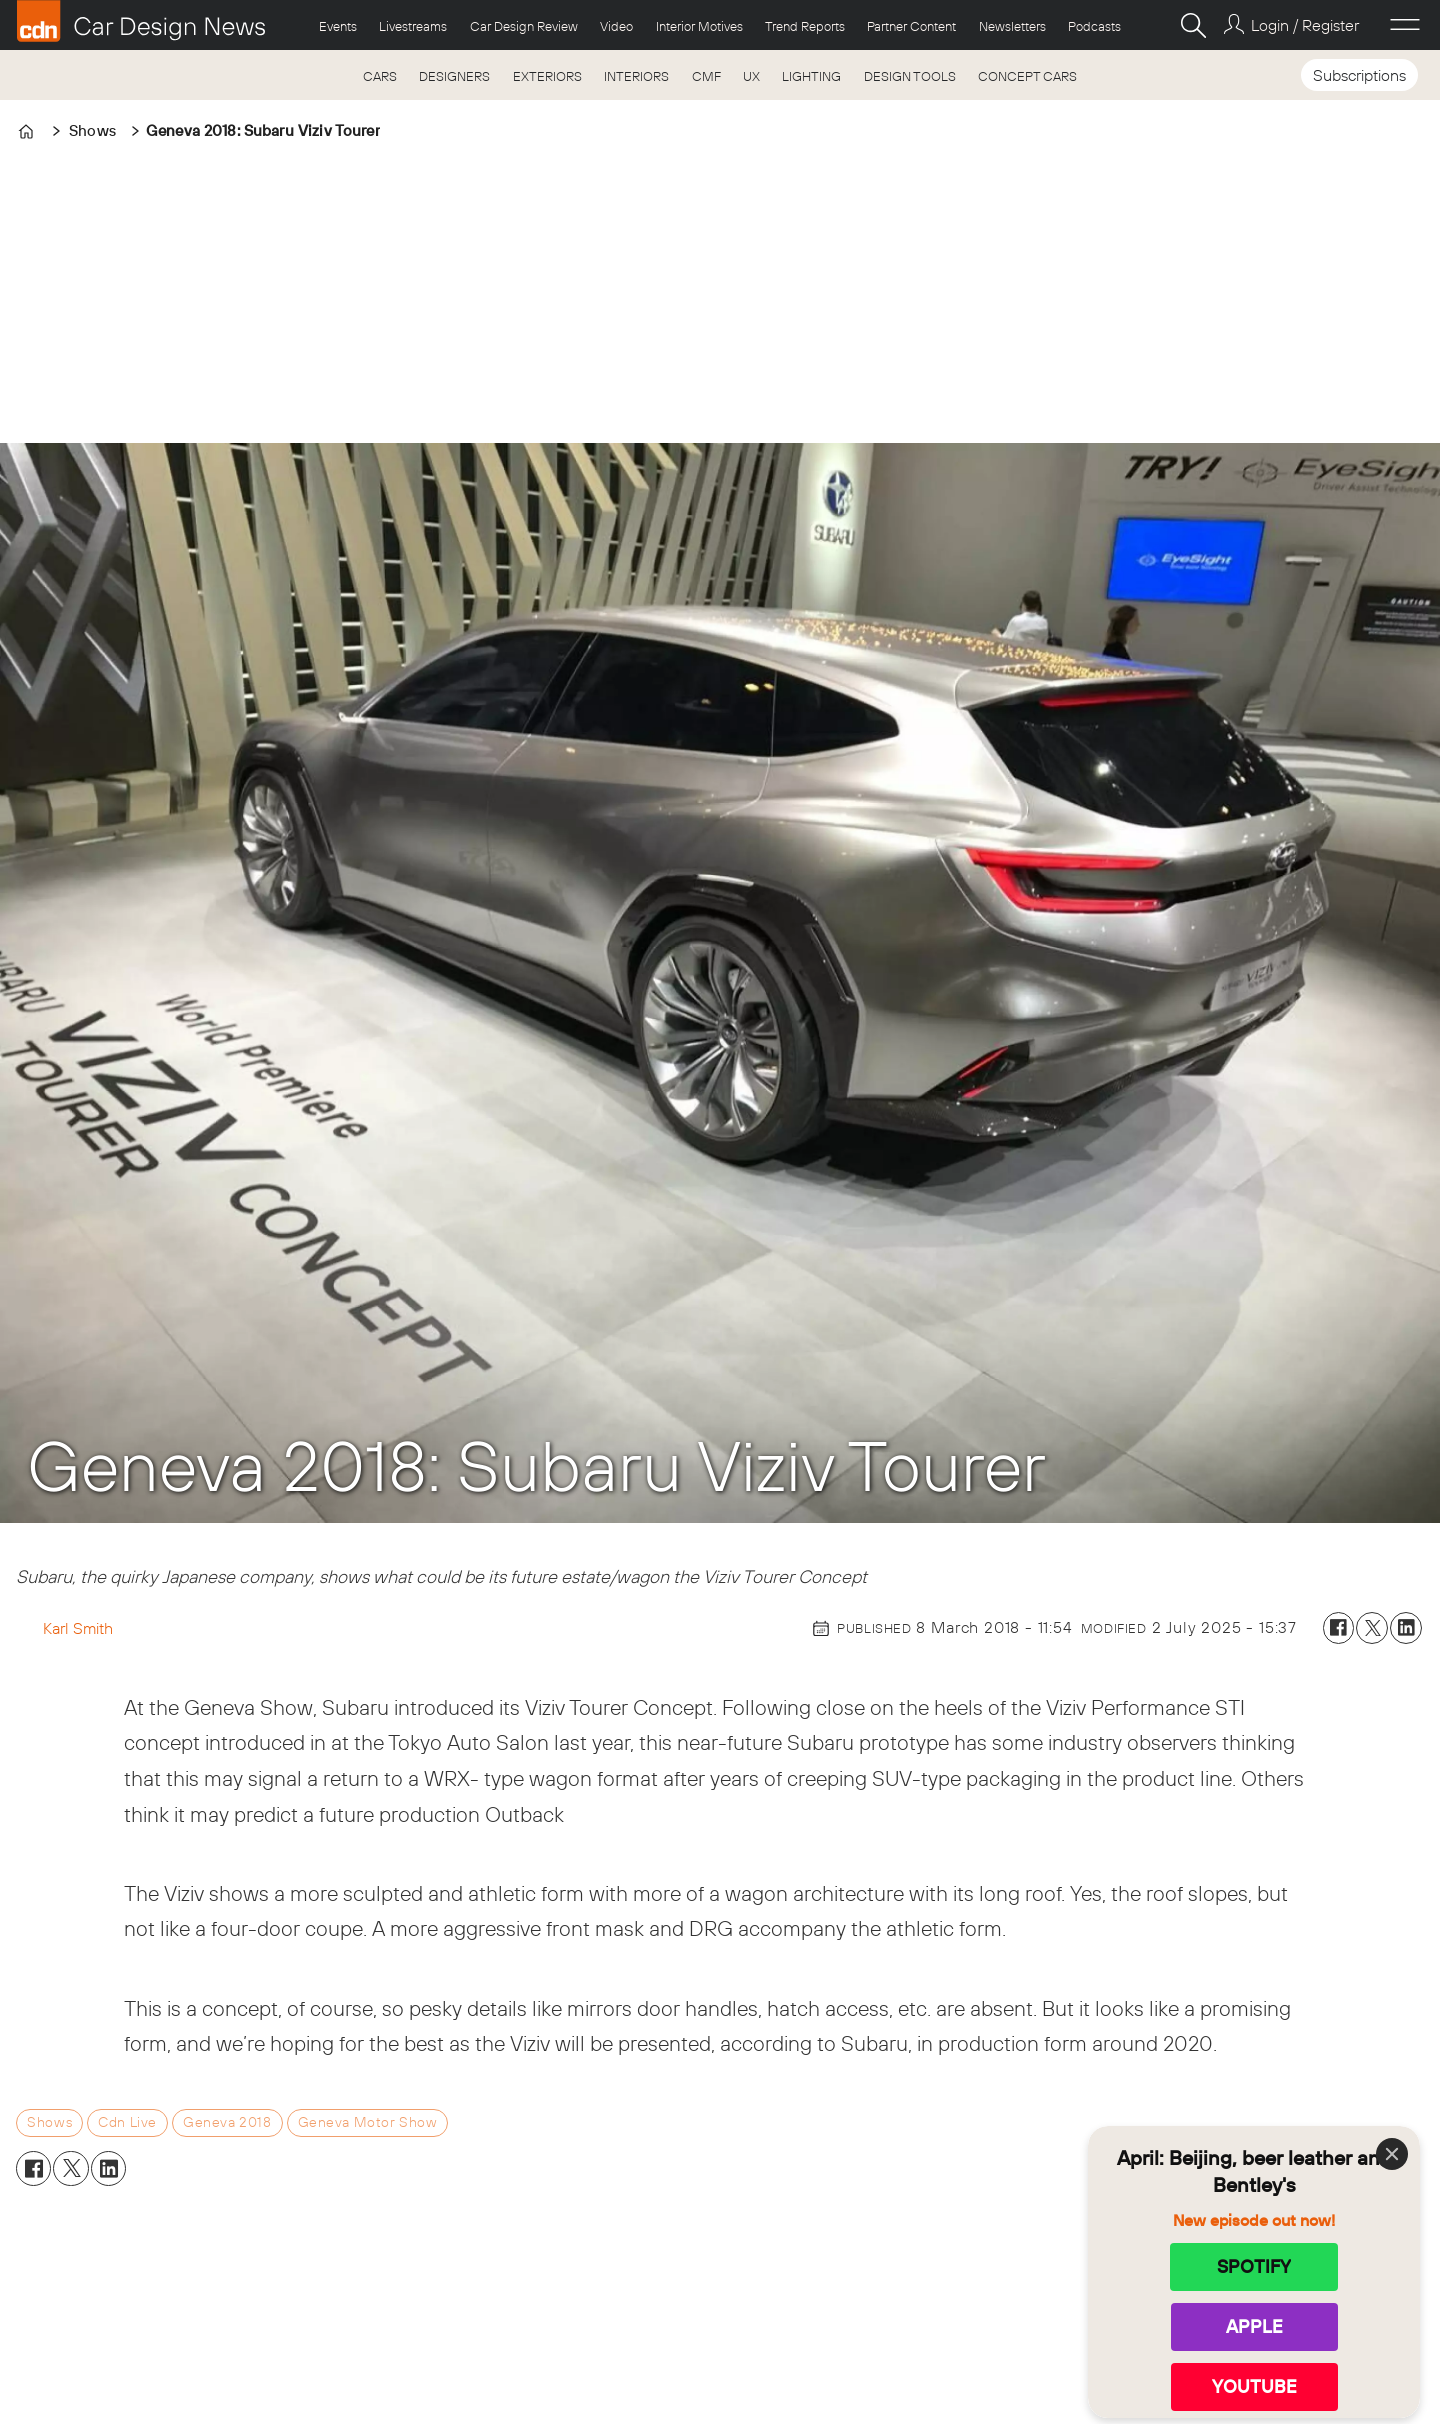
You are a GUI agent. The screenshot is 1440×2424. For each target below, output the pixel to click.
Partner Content (911, 26)
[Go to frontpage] (141, 21)
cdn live (127, 2122)
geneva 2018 (227, 2122)
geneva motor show (368, 2122)
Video (616, 26)
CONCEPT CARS (1027, 76)
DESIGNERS (454, 76)
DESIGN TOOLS (910, 76)
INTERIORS (636, 76)
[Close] (1392, 2154)
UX (751, 76)
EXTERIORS (547, 76)
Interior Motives (699, 26)
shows (49, 2122)
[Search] (1193, 25)
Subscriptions (1359, 75)
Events (338, 26)
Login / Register (1305, 25)
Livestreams (413, 26)
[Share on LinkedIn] (1406, 1628)
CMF (706, 76)
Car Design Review (524, 26)
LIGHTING (811, 76)
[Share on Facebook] (1339, 1628)
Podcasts (1094, 26)
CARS (380, 76)
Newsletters (1012, 26)
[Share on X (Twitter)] (1372, 1628)
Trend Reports (805, 26)
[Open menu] (1405, 25)
